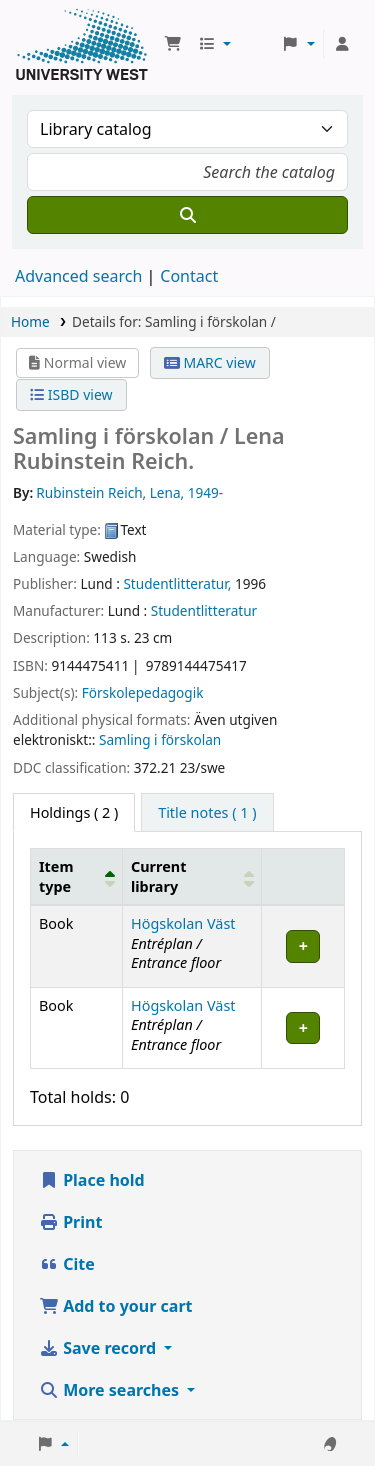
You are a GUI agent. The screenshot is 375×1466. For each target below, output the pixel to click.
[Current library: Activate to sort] (192, 877)
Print (70, 1222)
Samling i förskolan (160, 739)
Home (30, 321)
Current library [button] (158, 876)
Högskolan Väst (183, 923)
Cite (67, 1264)
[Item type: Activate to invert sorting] (77, 877)
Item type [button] (56, 876)
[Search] (187, 215)
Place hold (92, 1180)
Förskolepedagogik (143, 692)
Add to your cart (116, 1306)
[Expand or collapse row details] (303, 946)
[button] (173, 44)
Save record (99, 1348)
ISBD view (71, 394)
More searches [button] (111, 1390)
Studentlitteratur (204, 610)
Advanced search (78, 276)
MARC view (210, 362)
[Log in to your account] (342, 44)
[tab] (207, 813)
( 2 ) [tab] (74, 812)
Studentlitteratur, (177, 583)
